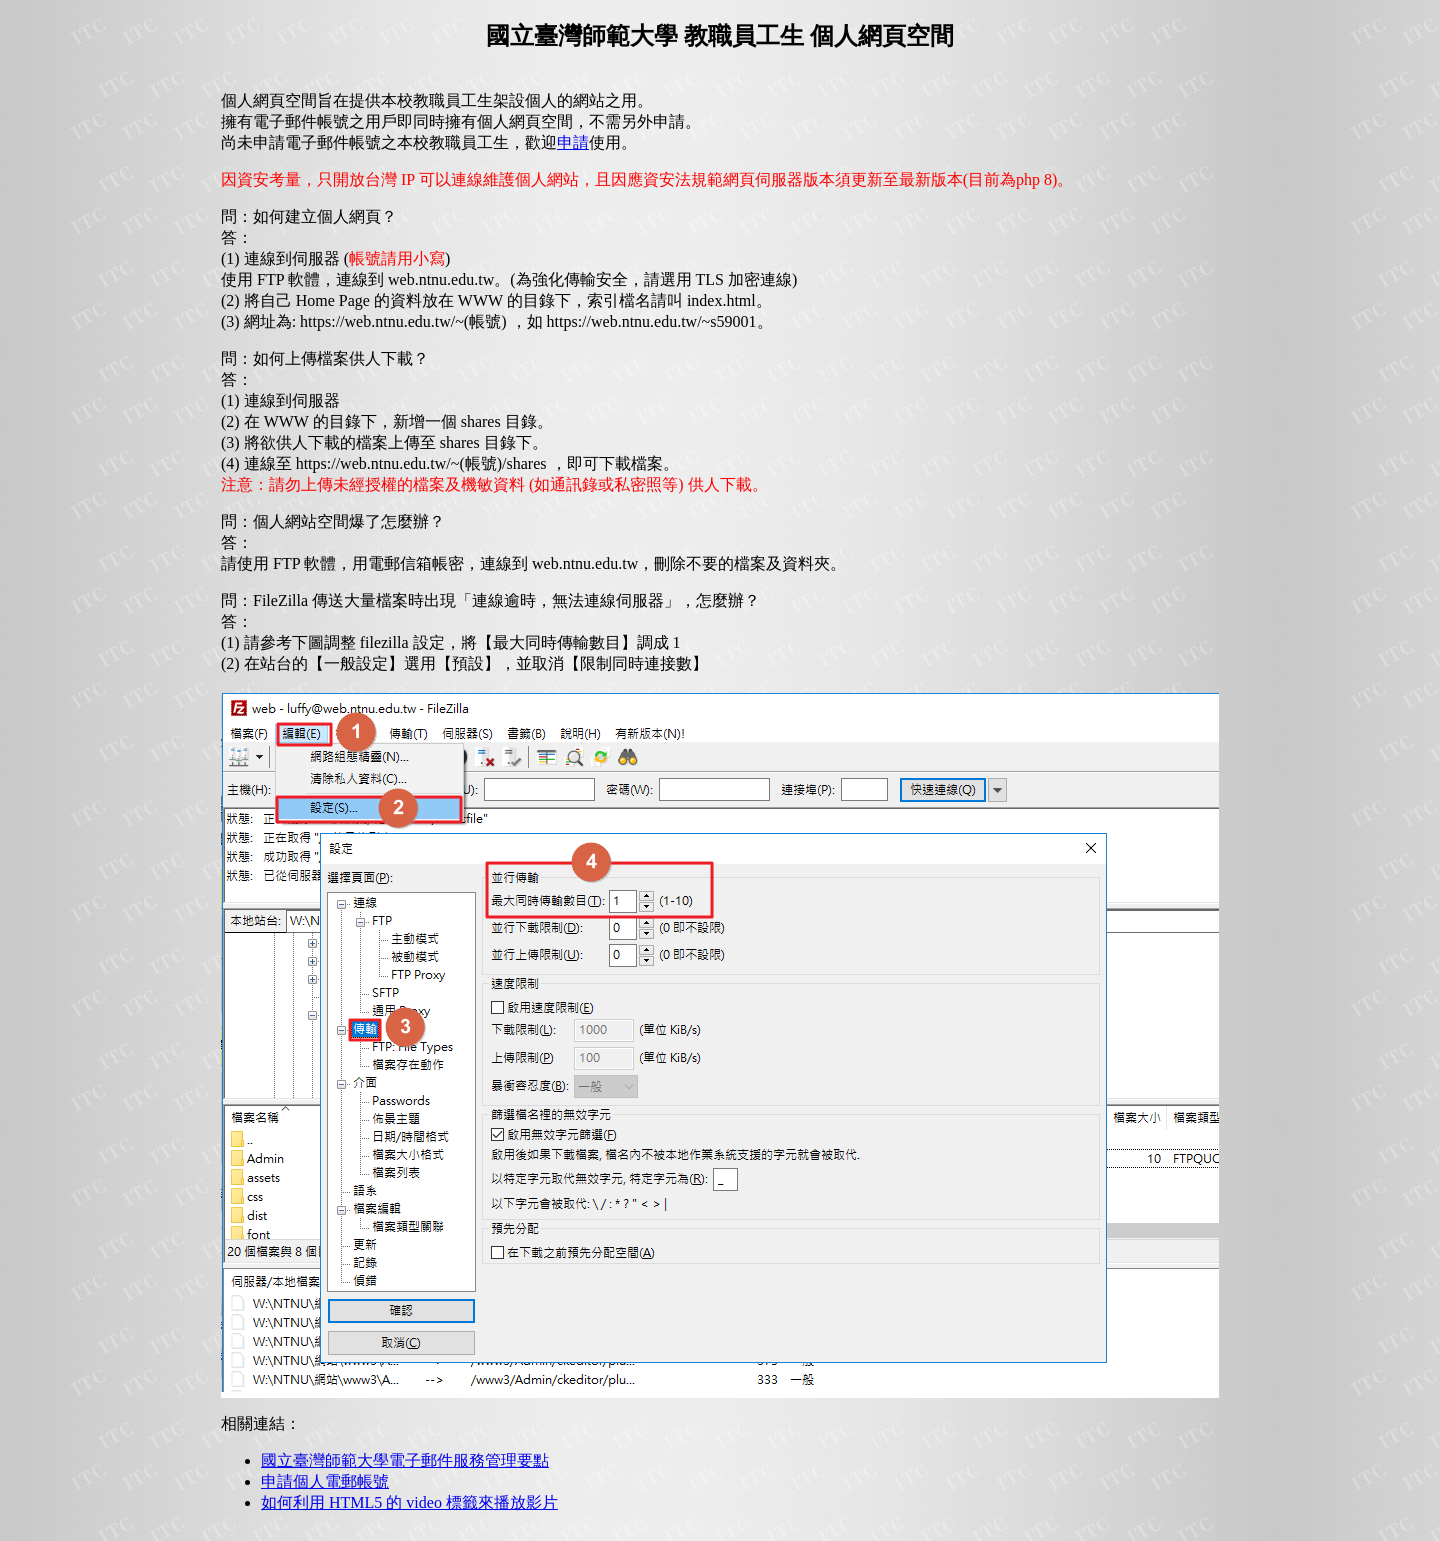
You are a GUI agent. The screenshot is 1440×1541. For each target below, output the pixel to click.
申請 (573, 142)
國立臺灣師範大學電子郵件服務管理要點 (405, 1460)
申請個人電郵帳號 (325, 1481)
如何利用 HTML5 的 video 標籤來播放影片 (409, 1502)
